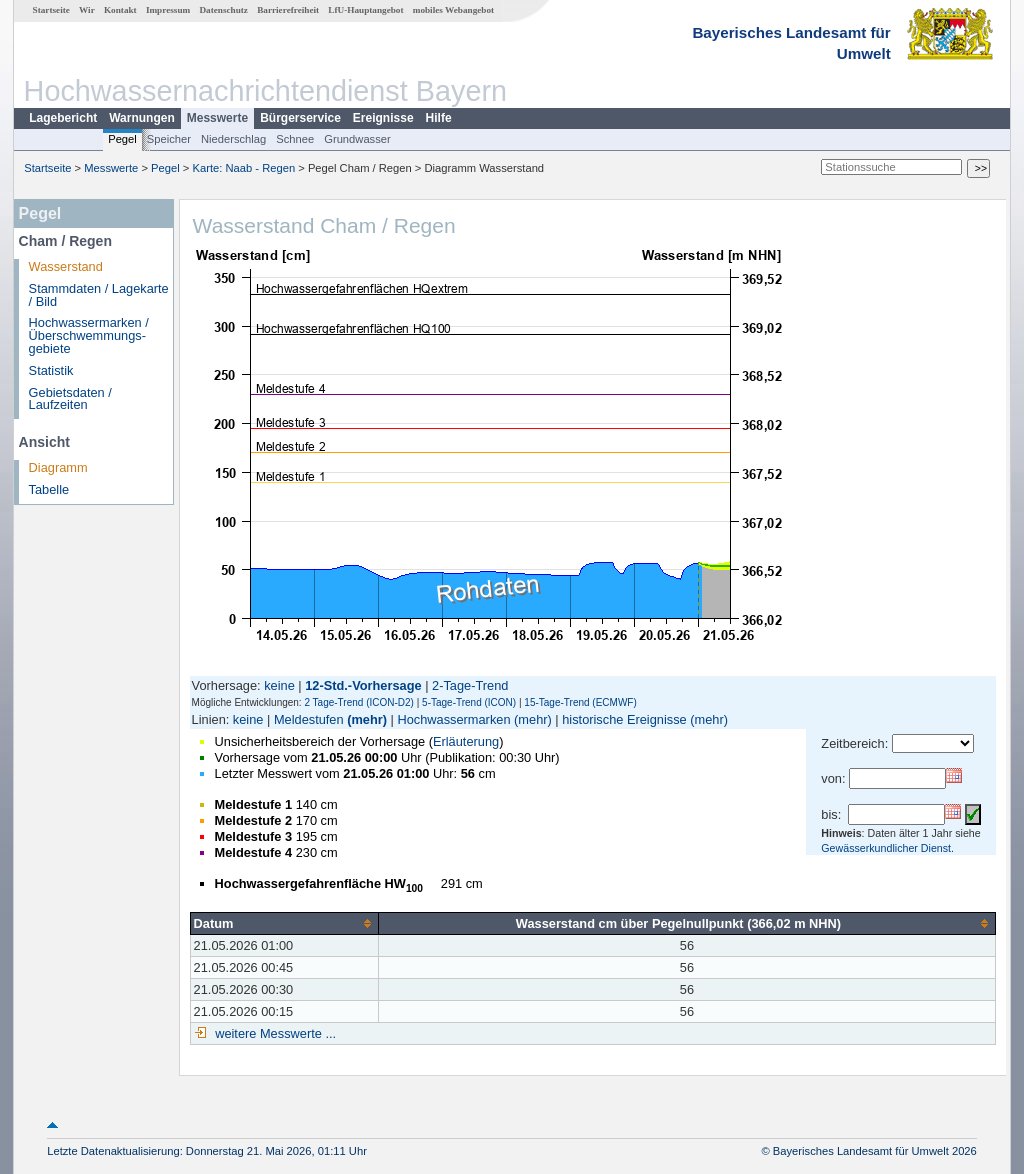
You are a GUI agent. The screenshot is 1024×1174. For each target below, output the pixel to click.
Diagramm (58, 467)
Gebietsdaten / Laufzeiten (70, 399)
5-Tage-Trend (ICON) (469, 702)
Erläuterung (466, 741)
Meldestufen (309, 719)
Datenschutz (223, 10)
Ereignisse (383, 118)
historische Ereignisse (624, 719)
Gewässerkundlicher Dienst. (887, 848)
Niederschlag (233, 139)
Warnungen (142, 118)
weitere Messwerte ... (274, 1033)
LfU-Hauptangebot (365, 10)
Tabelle (49, 489)
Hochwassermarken (453, 719)
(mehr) (367, 719)
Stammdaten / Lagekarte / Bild (99, 295)
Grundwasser (357, 139)
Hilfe (439, 118)
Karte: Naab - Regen (244, 168)
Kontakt (120, 10)
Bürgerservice (300, 118)
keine (279, 685)
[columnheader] (284, 923)
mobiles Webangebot (453, 10)
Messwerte (217, 118)
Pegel (122, 139)
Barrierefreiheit (288, 10)
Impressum (168, 10)
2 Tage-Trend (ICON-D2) (358, 702)
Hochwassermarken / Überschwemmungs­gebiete (89, 335)
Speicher (169, 139)
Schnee (295, 139)
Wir (87, 10)
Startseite (51, 10)
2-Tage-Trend (470, 685)
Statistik (51, 370)
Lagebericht (63, 118)
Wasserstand (66, 266)
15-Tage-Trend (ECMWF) (580, 702)
